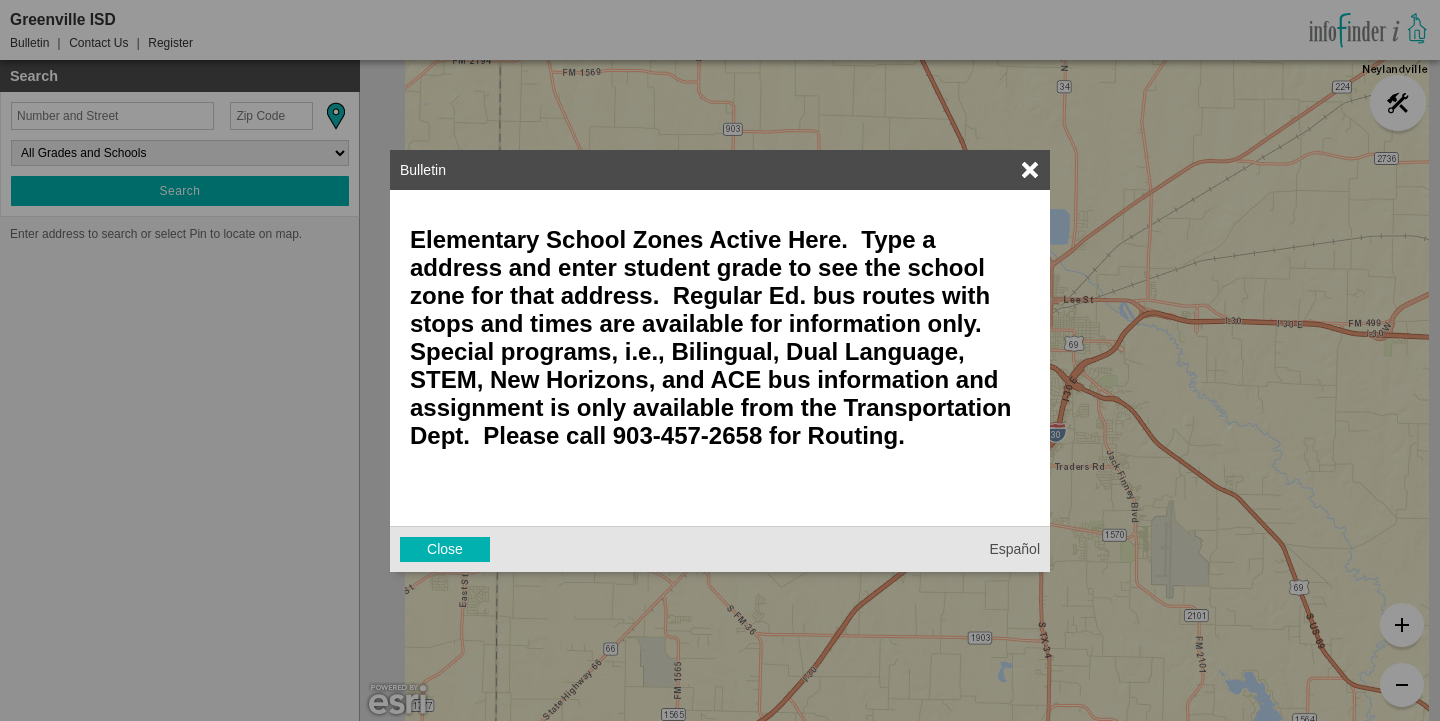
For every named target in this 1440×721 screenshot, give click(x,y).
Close (445, 549)
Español (1014, 549)
